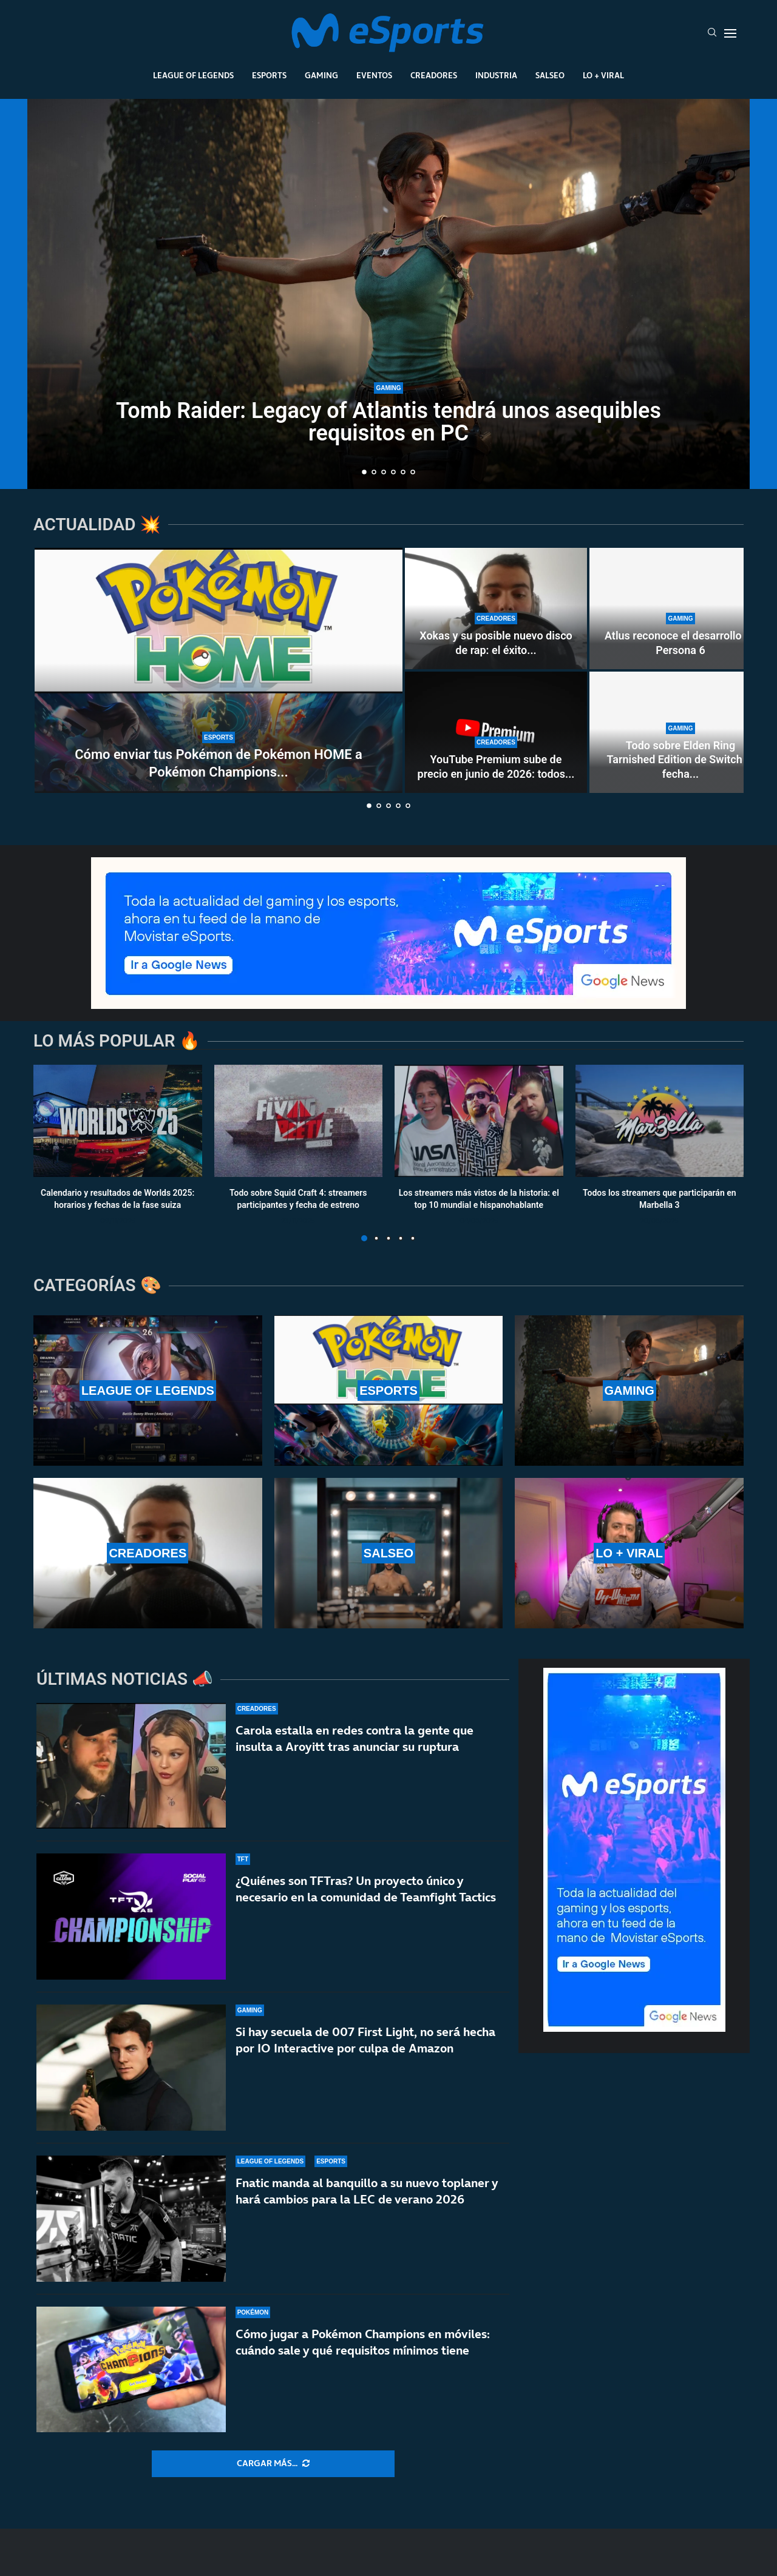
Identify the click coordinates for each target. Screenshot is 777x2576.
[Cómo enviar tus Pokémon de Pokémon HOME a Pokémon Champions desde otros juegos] (218, 670)
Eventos (374, 75)
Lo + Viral (603, 75)
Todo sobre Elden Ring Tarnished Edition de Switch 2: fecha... (681, 759)
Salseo (550, 75)
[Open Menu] (730, 33)
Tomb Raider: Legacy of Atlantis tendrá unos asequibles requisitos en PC (388, 422)
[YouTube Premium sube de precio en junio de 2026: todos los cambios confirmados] (496, 732)
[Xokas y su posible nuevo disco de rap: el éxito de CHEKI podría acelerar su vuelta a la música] (496, 608)
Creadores (433, 75)
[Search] (712, 33)
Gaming (321, 75)
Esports (269, 75)
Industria (496, 75)
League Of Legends (193, 75)
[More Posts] (273, 2463)
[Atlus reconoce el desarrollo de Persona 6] (680, 608)
